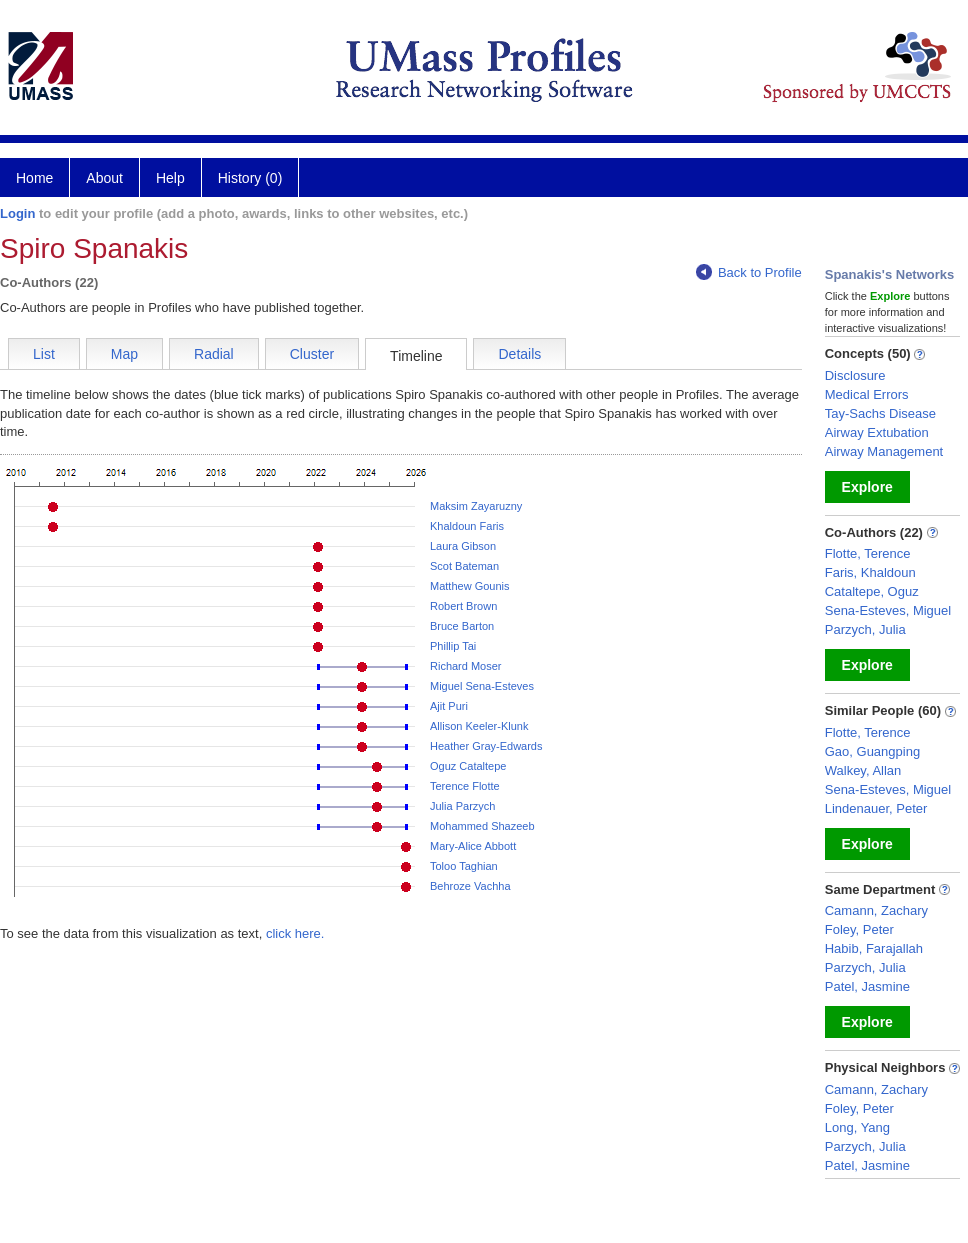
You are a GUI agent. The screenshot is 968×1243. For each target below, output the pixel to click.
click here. (295, 933)
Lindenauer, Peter (876, 808)
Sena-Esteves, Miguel (888, 610)
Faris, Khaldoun (870, 572)
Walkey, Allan (863, 770)
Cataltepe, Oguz (872, 591)
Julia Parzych (462, 806)
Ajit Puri (449, 706)
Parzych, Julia (865, 629)
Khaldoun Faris (467, 526)
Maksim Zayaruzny (476, 506)
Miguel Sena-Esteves (482, 686)
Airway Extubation (877, 432)
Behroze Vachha (470, 886)
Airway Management (884, 451)
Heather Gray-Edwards (486, 746)
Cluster (312, 354)
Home (34, 178)
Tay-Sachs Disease (880, 413)
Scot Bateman (464, 566)
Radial (214, 354)
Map (124, 354)
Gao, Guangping (872, 751)
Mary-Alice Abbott (473, 846)
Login (17, 213)
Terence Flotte (465, 786)
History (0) (250, 178)
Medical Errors (867, 394)
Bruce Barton (462, 626)
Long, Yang (857, 1127)
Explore (867, 487)
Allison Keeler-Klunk (479, 726)
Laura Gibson (463, 546)
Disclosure (855, 375)
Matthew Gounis (469, 586)
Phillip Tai (453, 646)
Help (170, 178)
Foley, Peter (859, 929)
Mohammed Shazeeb (482, 826)
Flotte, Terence (868, 553)
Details (519, 354)
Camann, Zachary (876, 910)
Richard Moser (466, 666)
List (44, 354)
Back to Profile (749, 272)
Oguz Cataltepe (468, 766)
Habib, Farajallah (874, 948)
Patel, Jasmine (867, 986)
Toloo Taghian (464, 866)
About (104, 178)
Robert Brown (463, 606)
